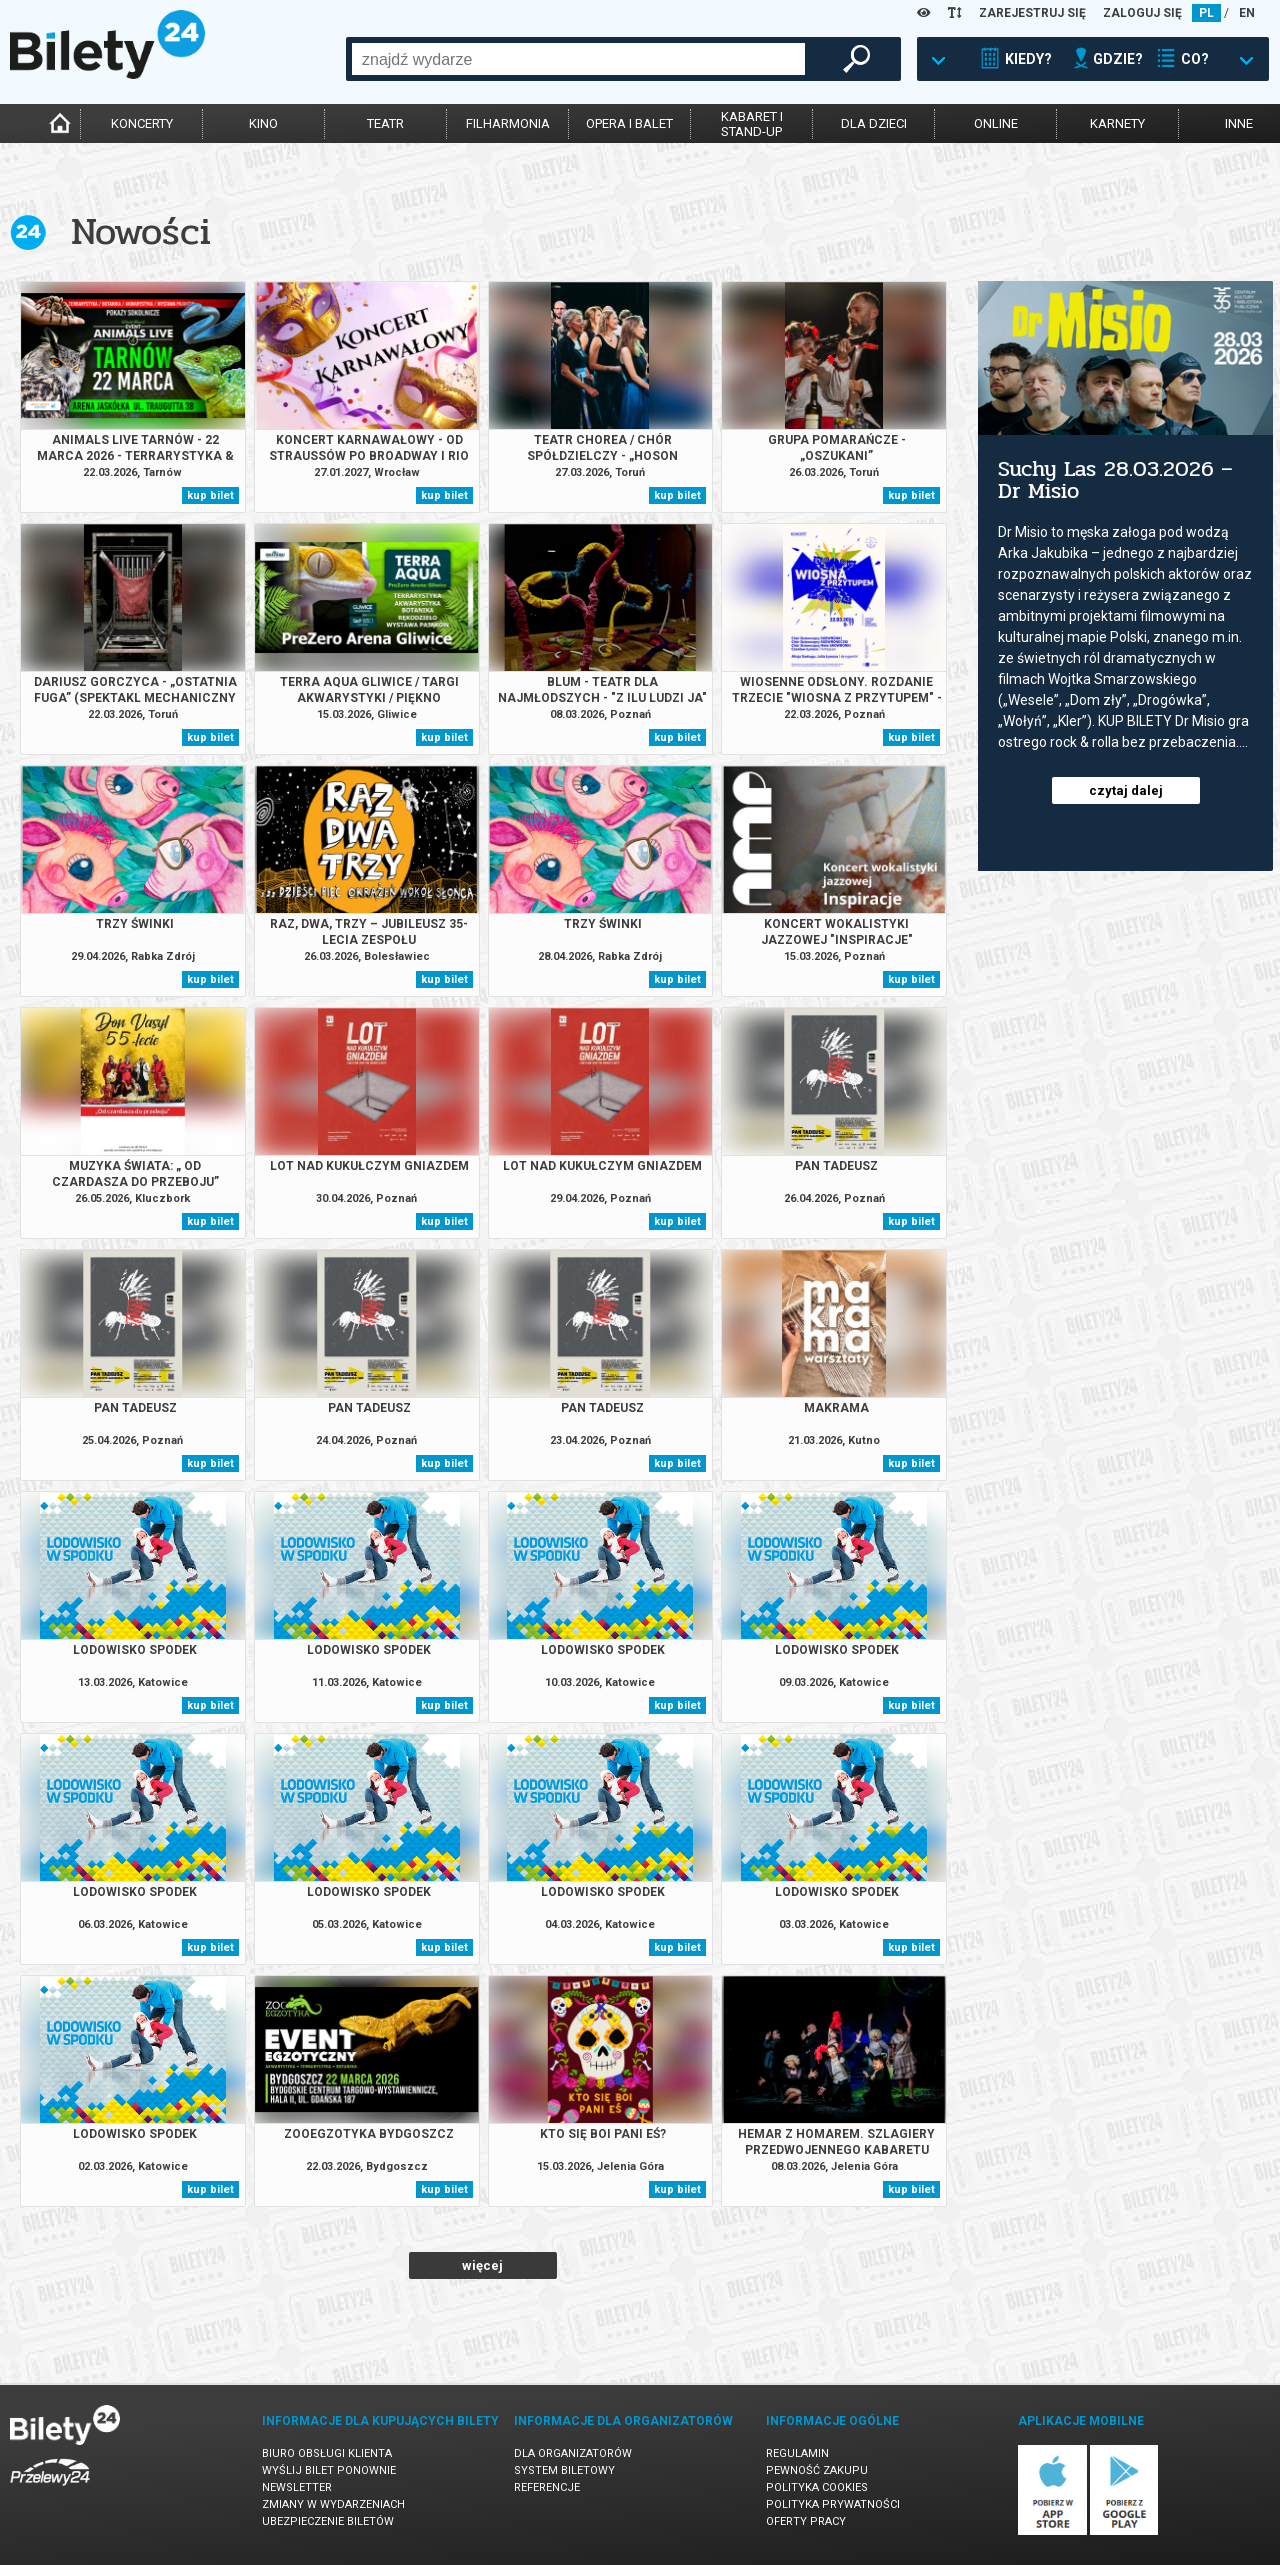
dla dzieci (874, 123)
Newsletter (297, 2487)
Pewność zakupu (817, 2470)
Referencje (547, 2487)
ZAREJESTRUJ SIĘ (1032, 13)
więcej (482, 2265)
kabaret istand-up (752, 124)
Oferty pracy (806, 2521)
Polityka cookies (817, 2487)
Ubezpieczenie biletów (328, 2521)
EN (1247, 13)
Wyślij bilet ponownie (329, 2470)
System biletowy (564, 2470)
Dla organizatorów (573, 2453)
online (996, 123)
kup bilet (210, 495)
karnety (1117, 123)
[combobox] (578, 59)
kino (263, 123)
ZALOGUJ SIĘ (1142, 13)
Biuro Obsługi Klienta (327, 2453)
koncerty (142, 123)
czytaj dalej (1126, 790)
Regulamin (797, 2453)
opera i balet (629, 123)
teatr (385, 123)
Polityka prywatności (833, 2504)
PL (1206, 13)
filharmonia (508, 123)
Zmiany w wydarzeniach (333, 2504)
